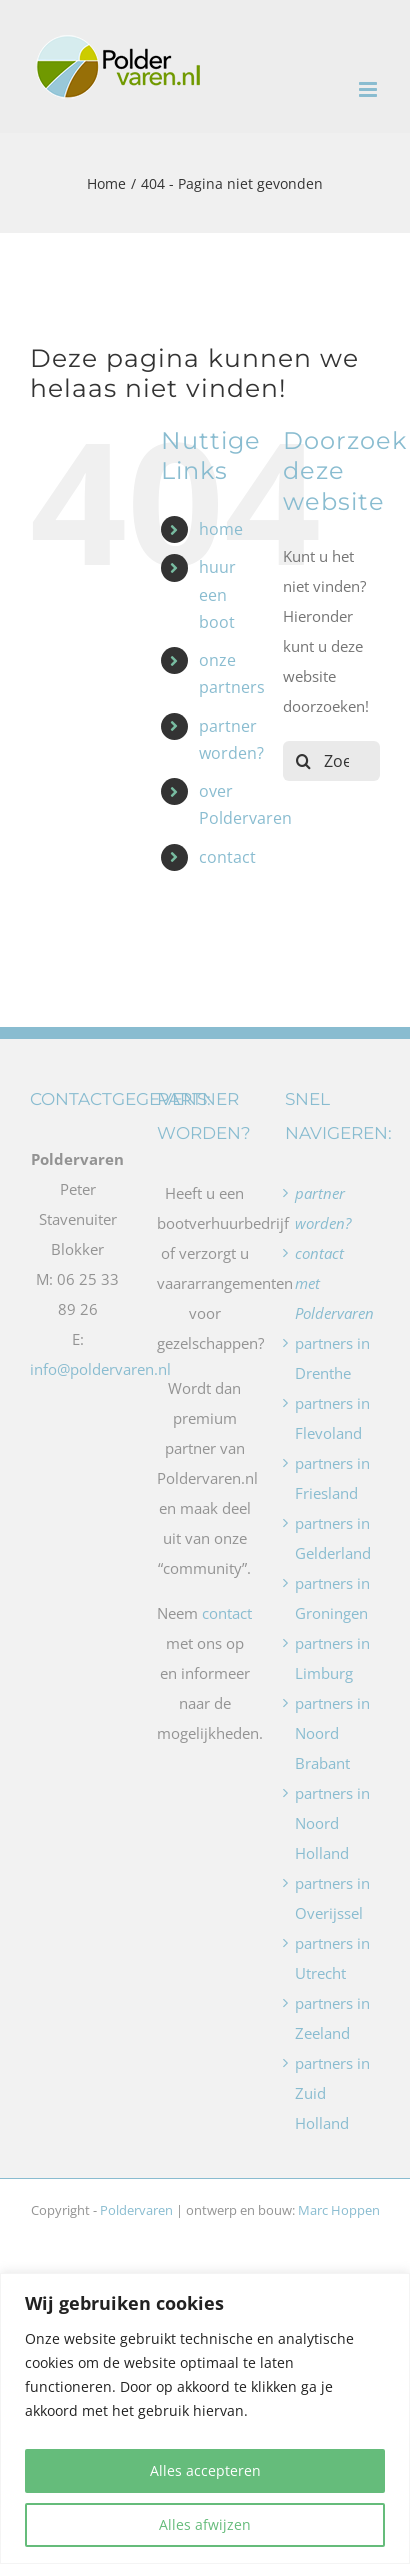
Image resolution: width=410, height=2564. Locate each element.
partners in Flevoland (332, 1418)
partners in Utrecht (332, 1958)
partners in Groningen (332, 1598)
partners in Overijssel (332, 1898)
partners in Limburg (332, 1658)
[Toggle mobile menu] (369, 89)
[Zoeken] (303, 761)
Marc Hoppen (339, 2210)
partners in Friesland (332, 1478)
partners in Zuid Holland (332, 2093)
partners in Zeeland (332, 2018)
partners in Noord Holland (332, 1823)
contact (227, 857)
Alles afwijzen (205, 2524)
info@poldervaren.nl (100, 1369)
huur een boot (217, 594)
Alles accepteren (205, 2470)
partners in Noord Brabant (332, 1733)
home (221, 529)
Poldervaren (136, 2210)
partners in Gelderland (332, 1538)
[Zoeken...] (331, 761)
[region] (205, 2418)
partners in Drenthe (332, 1358)
